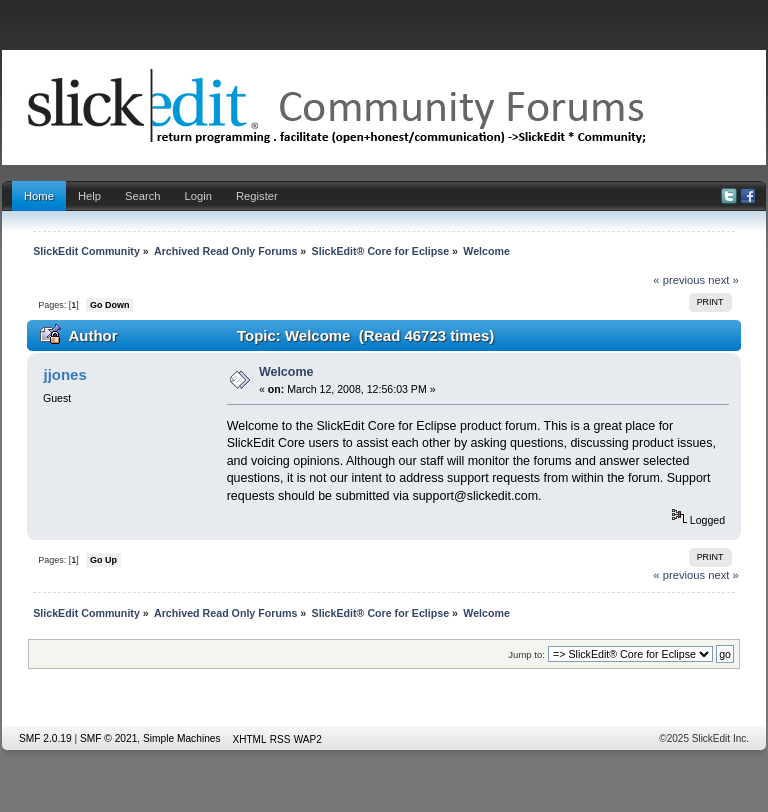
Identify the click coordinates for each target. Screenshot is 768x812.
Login (198, 196)
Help (89, 196)
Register (257, 196)
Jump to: (526, 654)
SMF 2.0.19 (45, 738)
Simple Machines (182, 738)
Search (143, 196)
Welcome (286, 372)
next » (723, 280)
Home (39, 196)
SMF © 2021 (108, 738)
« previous (679, 280)
